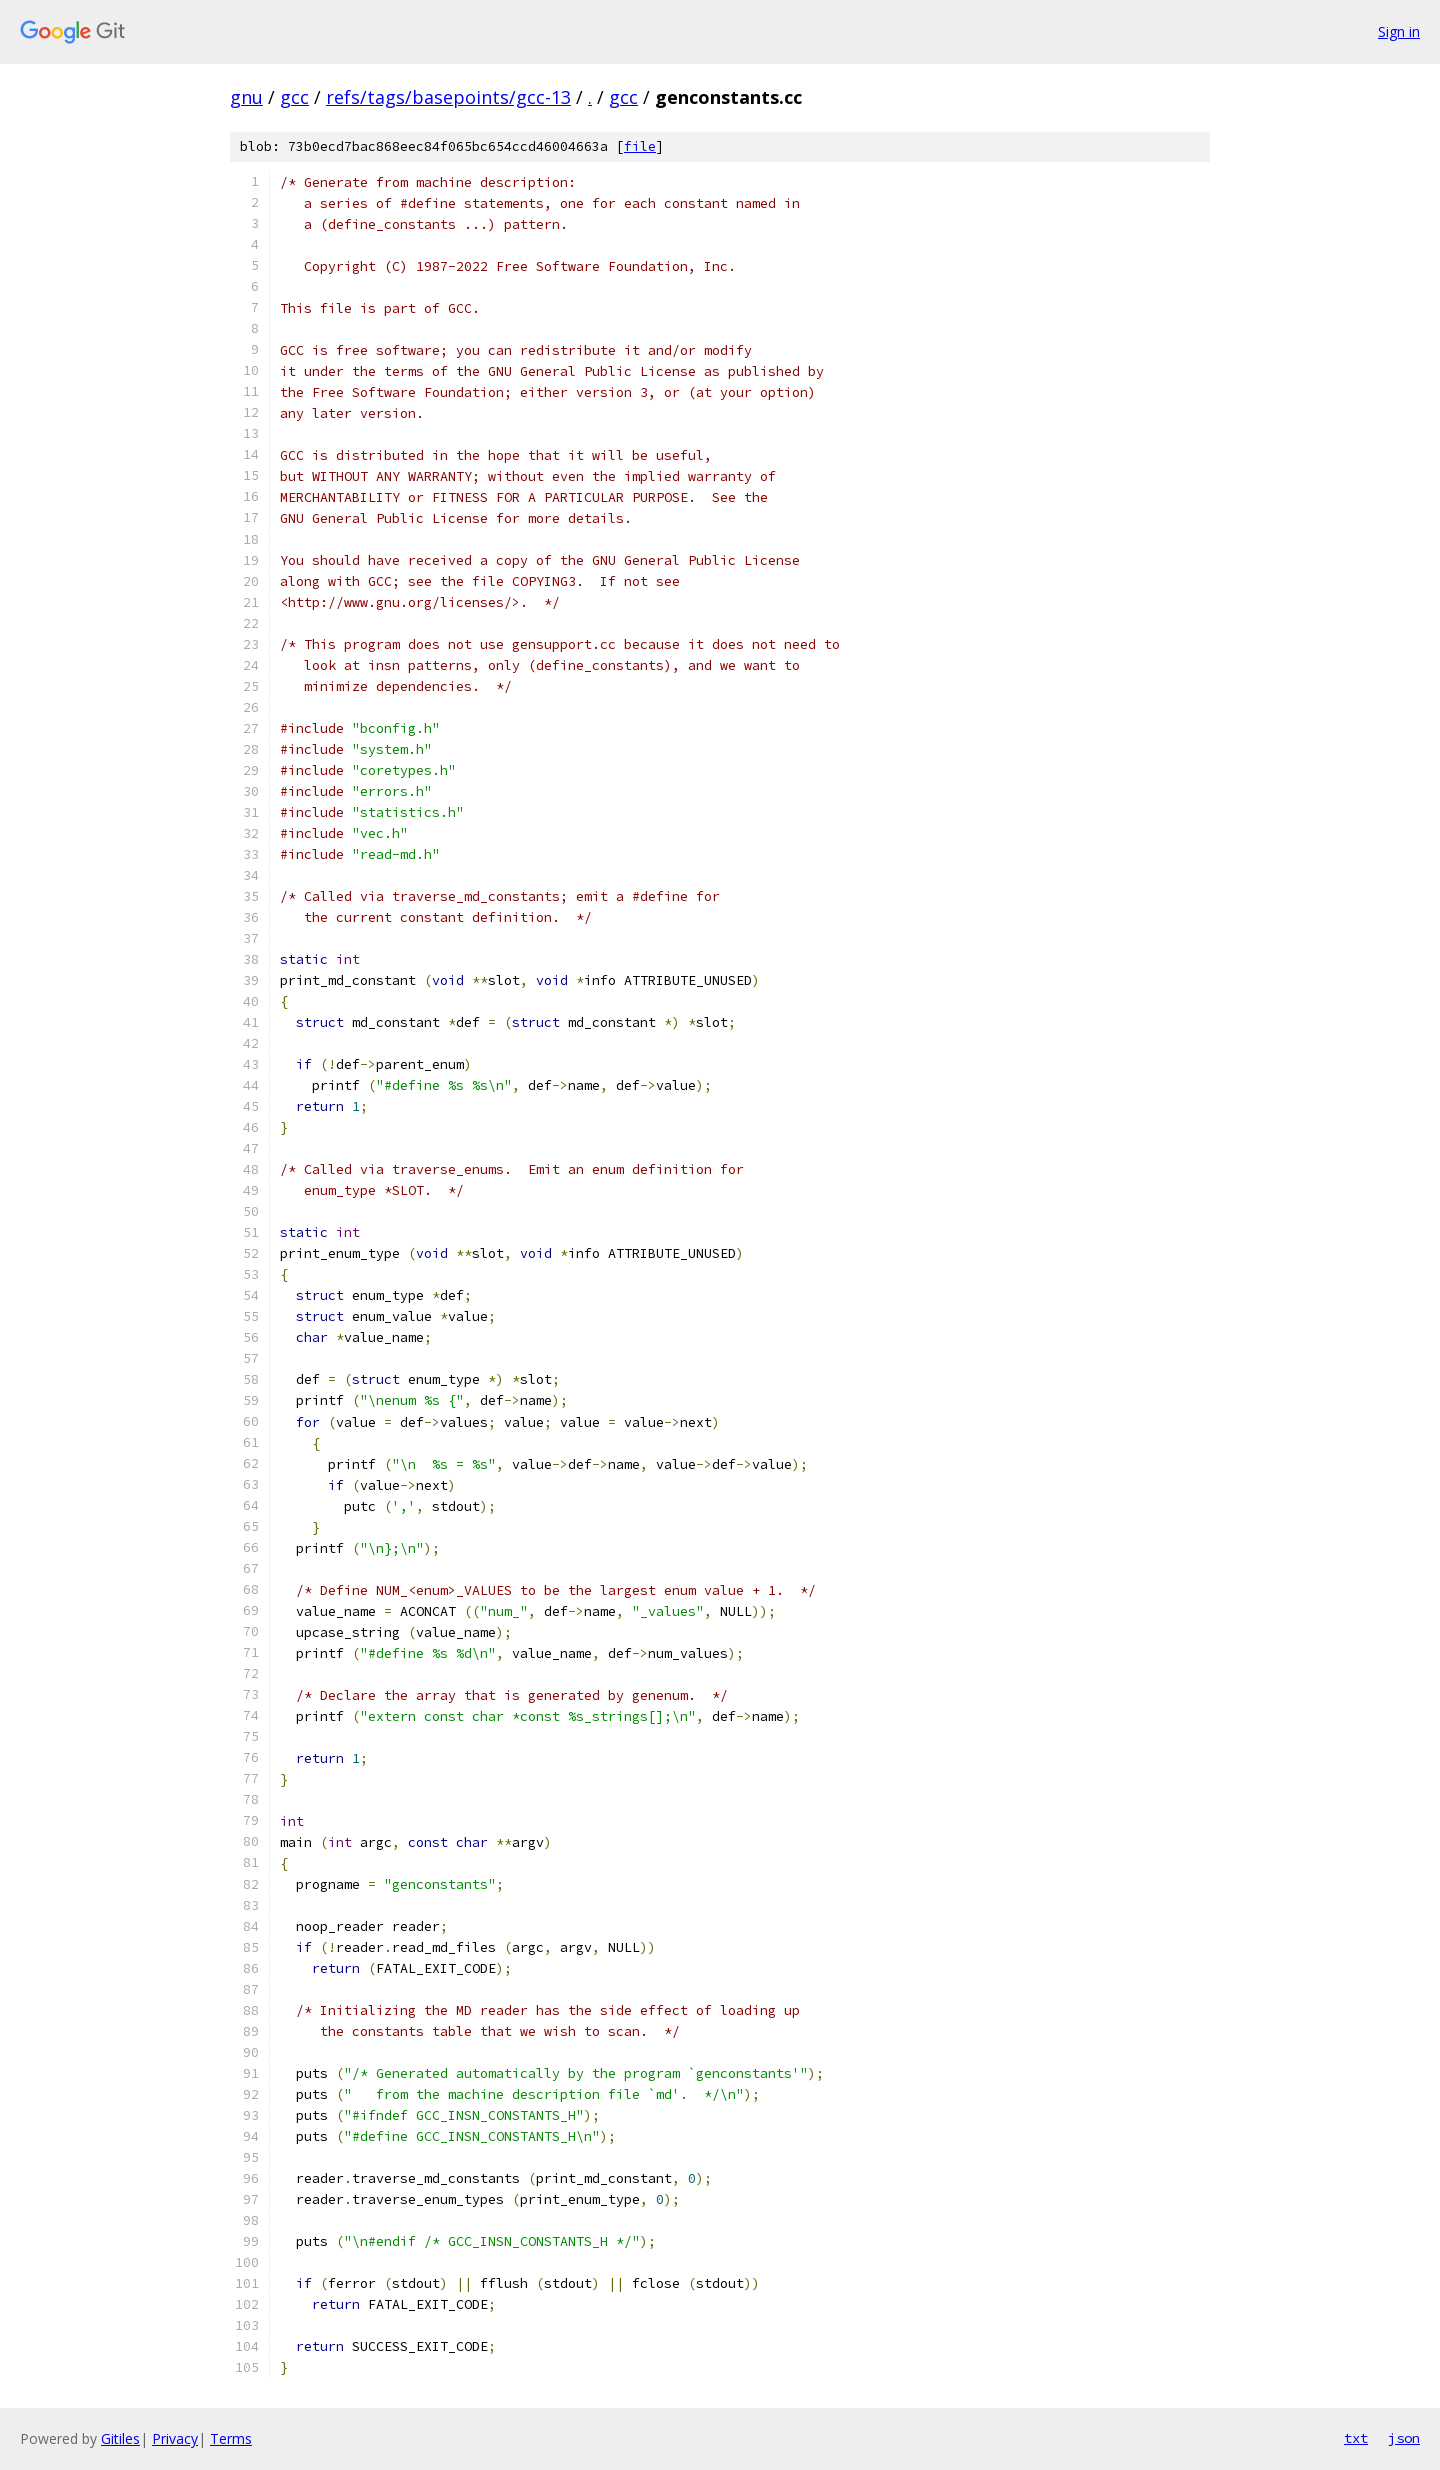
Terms (231, 2438)
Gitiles (120, 2438)
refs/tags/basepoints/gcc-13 (448, 97)
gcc (294, 97)
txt (1356, 2438)
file (640, 146)
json (1404, 2438)
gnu (246, 97)
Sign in (1399, 31)
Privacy (175, 2438)
